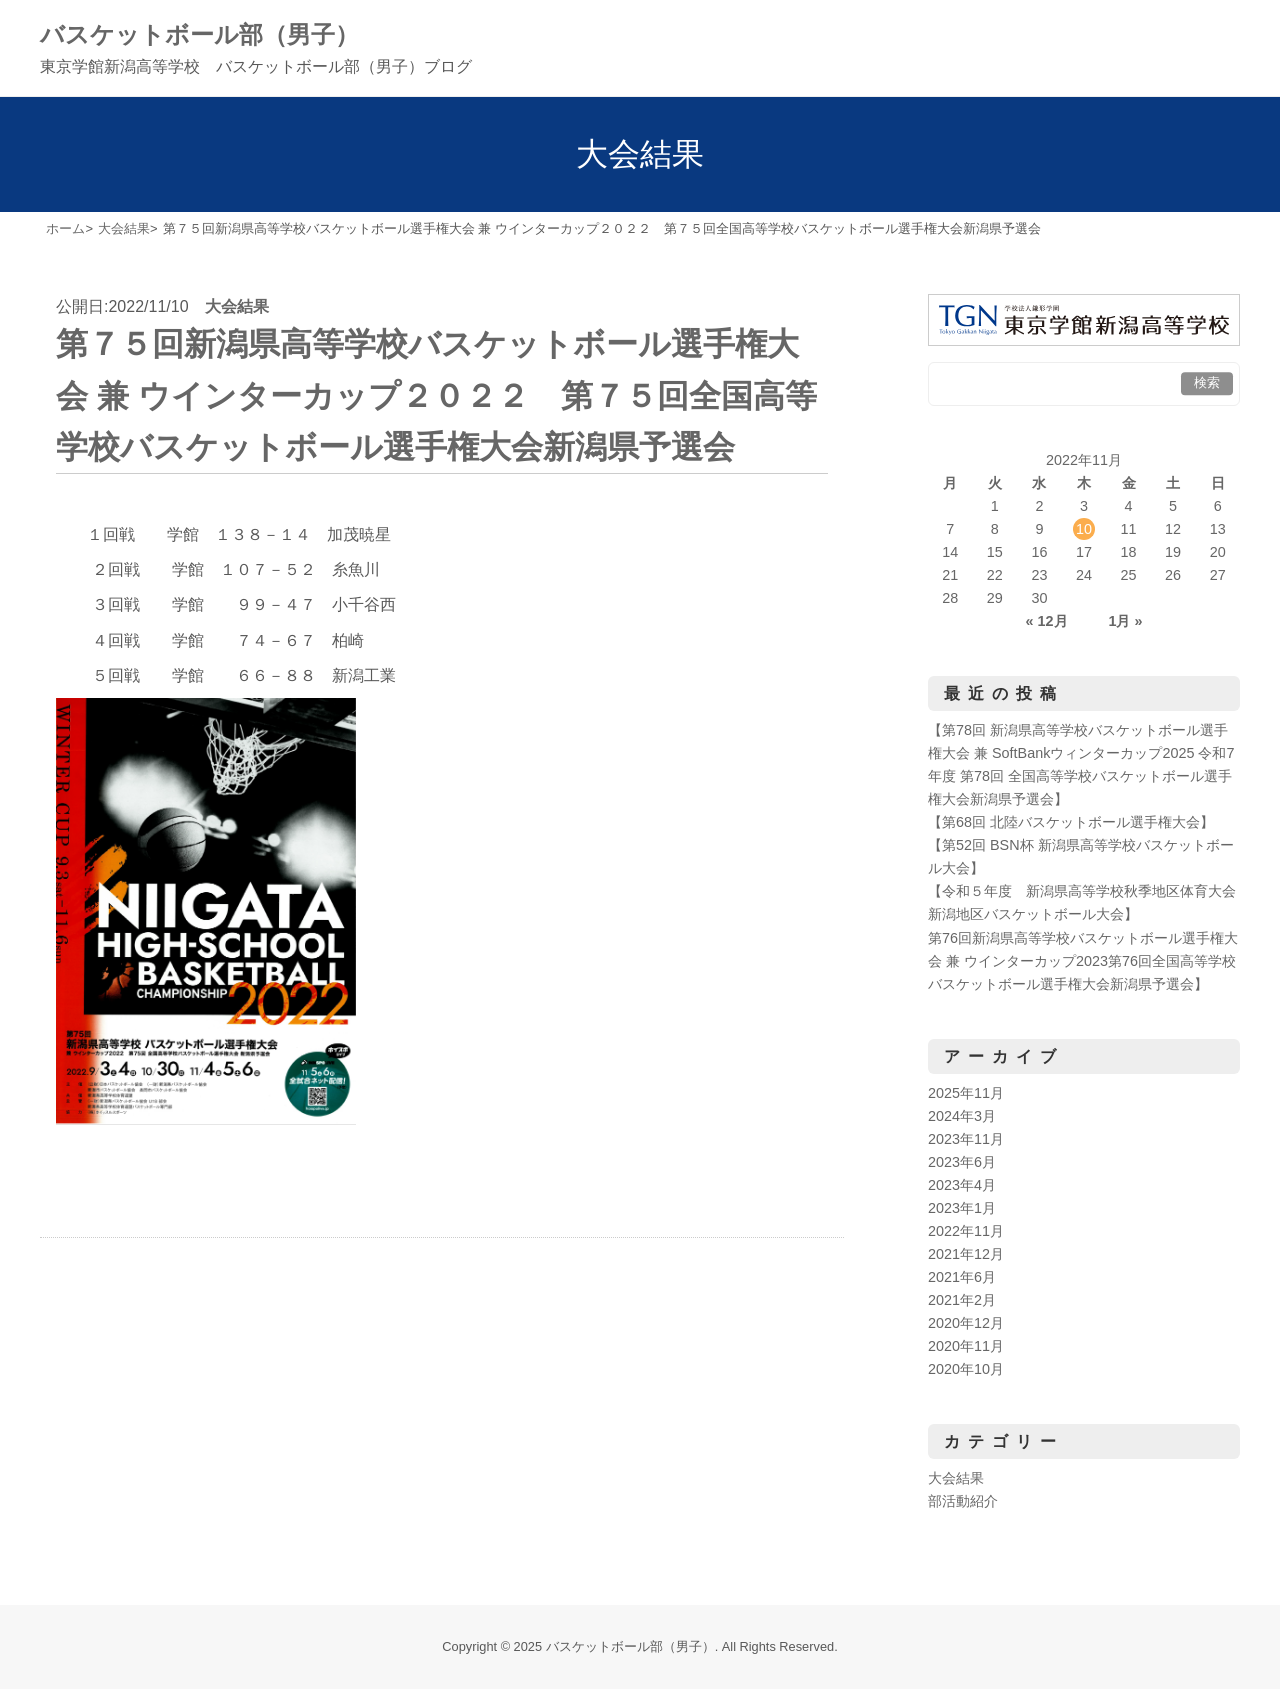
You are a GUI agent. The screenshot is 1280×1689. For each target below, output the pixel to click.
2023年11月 (966, 1139)
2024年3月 (962, 1116)
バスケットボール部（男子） (199, 34)
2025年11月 (966, 1093)
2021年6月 (962, 1277)
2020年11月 (966, 1346)
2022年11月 (966, 1231)
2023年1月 (962, 1208)
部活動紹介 (963, 1501)
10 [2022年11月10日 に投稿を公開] (1084, 529)
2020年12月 (966, 1323)
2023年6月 (962, 1162)
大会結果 (237, 306)
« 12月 (1047, 621)
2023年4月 (962, 1185)
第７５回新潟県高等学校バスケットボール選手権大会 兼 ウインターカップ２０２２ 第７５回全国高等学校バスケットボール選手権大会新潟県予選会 (436, 395)
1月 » (1125, 621)
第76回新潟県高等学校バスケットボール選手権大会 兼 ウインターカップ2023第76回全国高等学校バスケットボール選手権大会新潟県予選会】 (1083, 961)
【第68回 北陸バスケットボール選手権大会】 (1071, 822)
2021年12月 (966, 1254)
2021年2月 (962, 1300)
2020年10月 (966, 1369)
